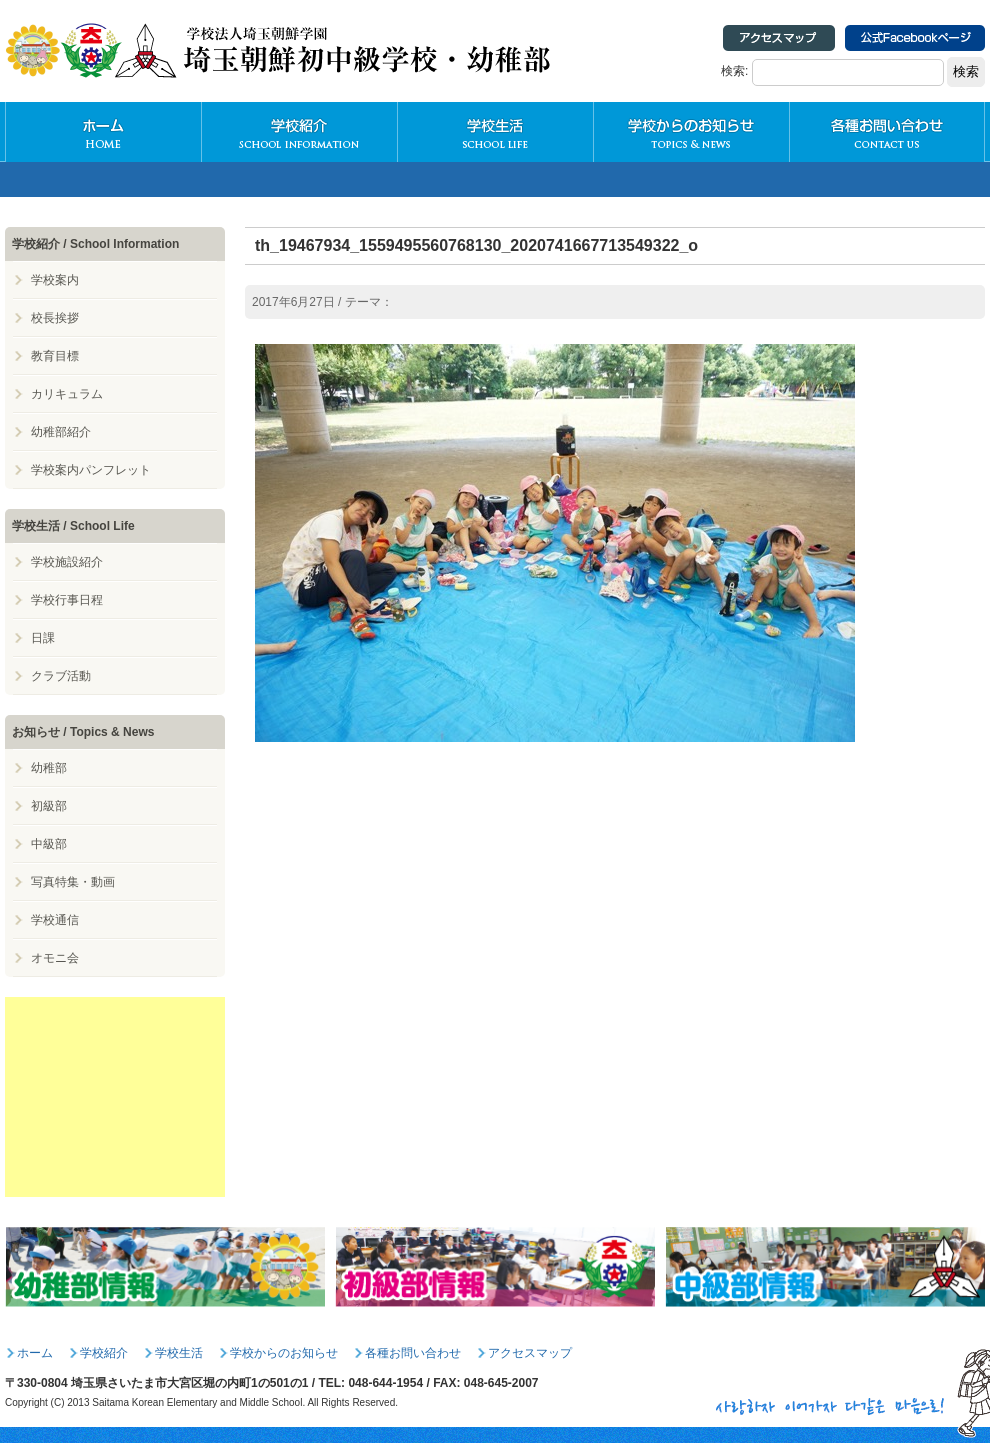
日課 (43, 638)
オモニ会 (55, 958)
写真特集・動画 (73, 882)
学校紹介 (299, 132)
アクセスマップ (530, 1353)
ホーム (35, 1353)
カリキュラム (67, 394)
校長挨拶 (55, 318)
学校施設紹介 (67, 562)
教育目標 (55, 356)
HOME (103, 132)
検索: (734, 71)
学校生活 (495, 132)
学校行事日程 (67, 600)
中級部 (49, 844)
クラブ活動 (61, 676)
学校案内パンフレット (91, 470)
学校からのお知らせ (691, 132)
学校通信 (55, 920)
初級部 (49, 806)
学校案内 (55, 280)
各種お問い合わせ (887, 132)
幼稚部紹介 (61, 432)
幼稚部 (49, 768)
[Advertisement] (115, 1097)
